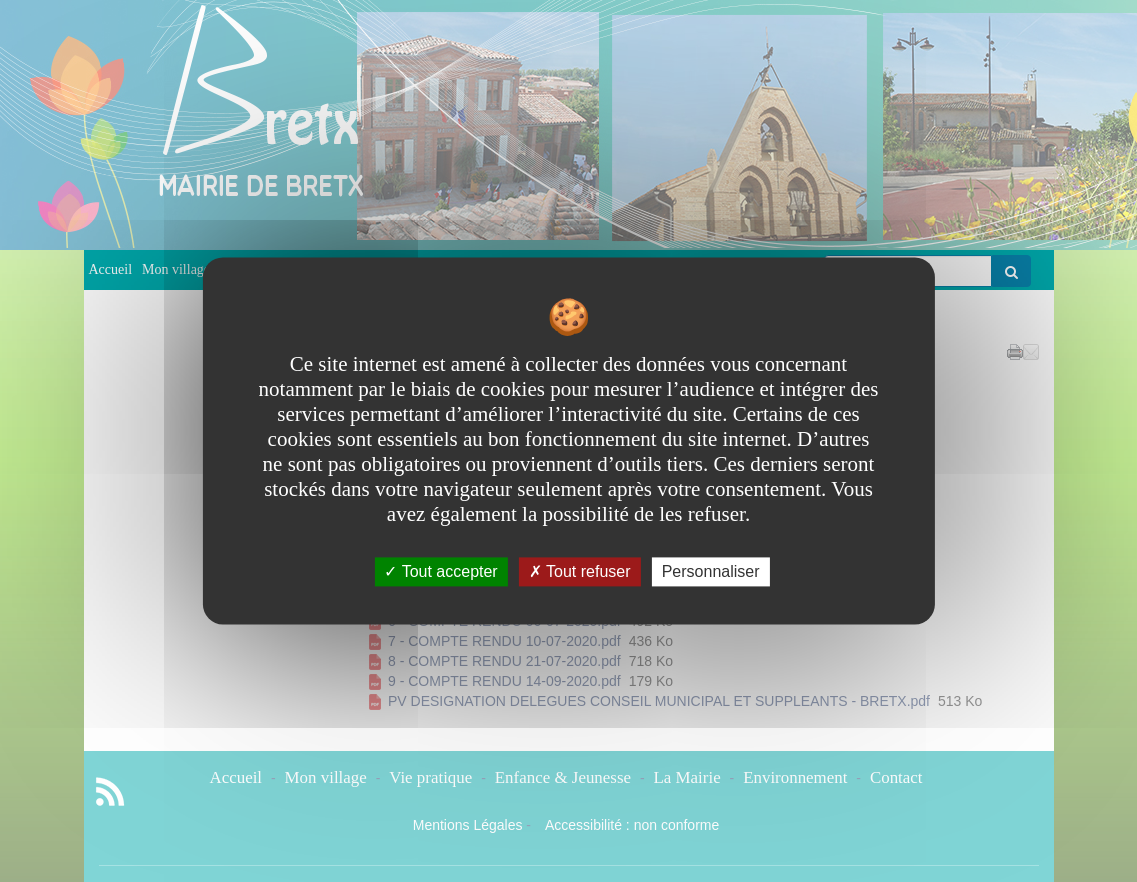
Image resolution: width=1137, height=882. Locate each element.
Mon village (176, 269)
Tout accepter (440, 571)
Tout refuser (580, 571)
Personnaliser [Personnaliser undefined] (711, 571)
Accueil (111, 269)
